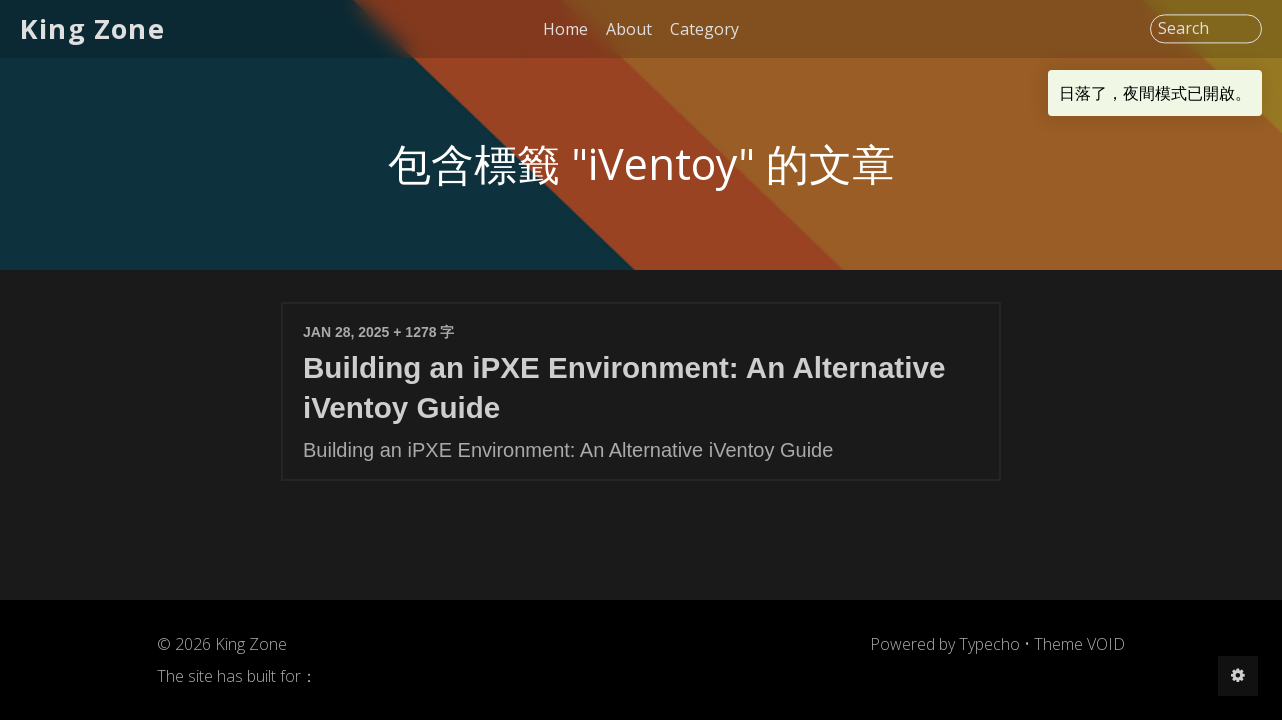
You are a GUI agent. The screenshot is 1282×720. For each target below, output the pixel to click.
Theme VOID (1079, 644)
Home (565, 29)
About (629, 29)
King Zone (92, 28)
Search (1183, 29)
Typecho (989, 644)
